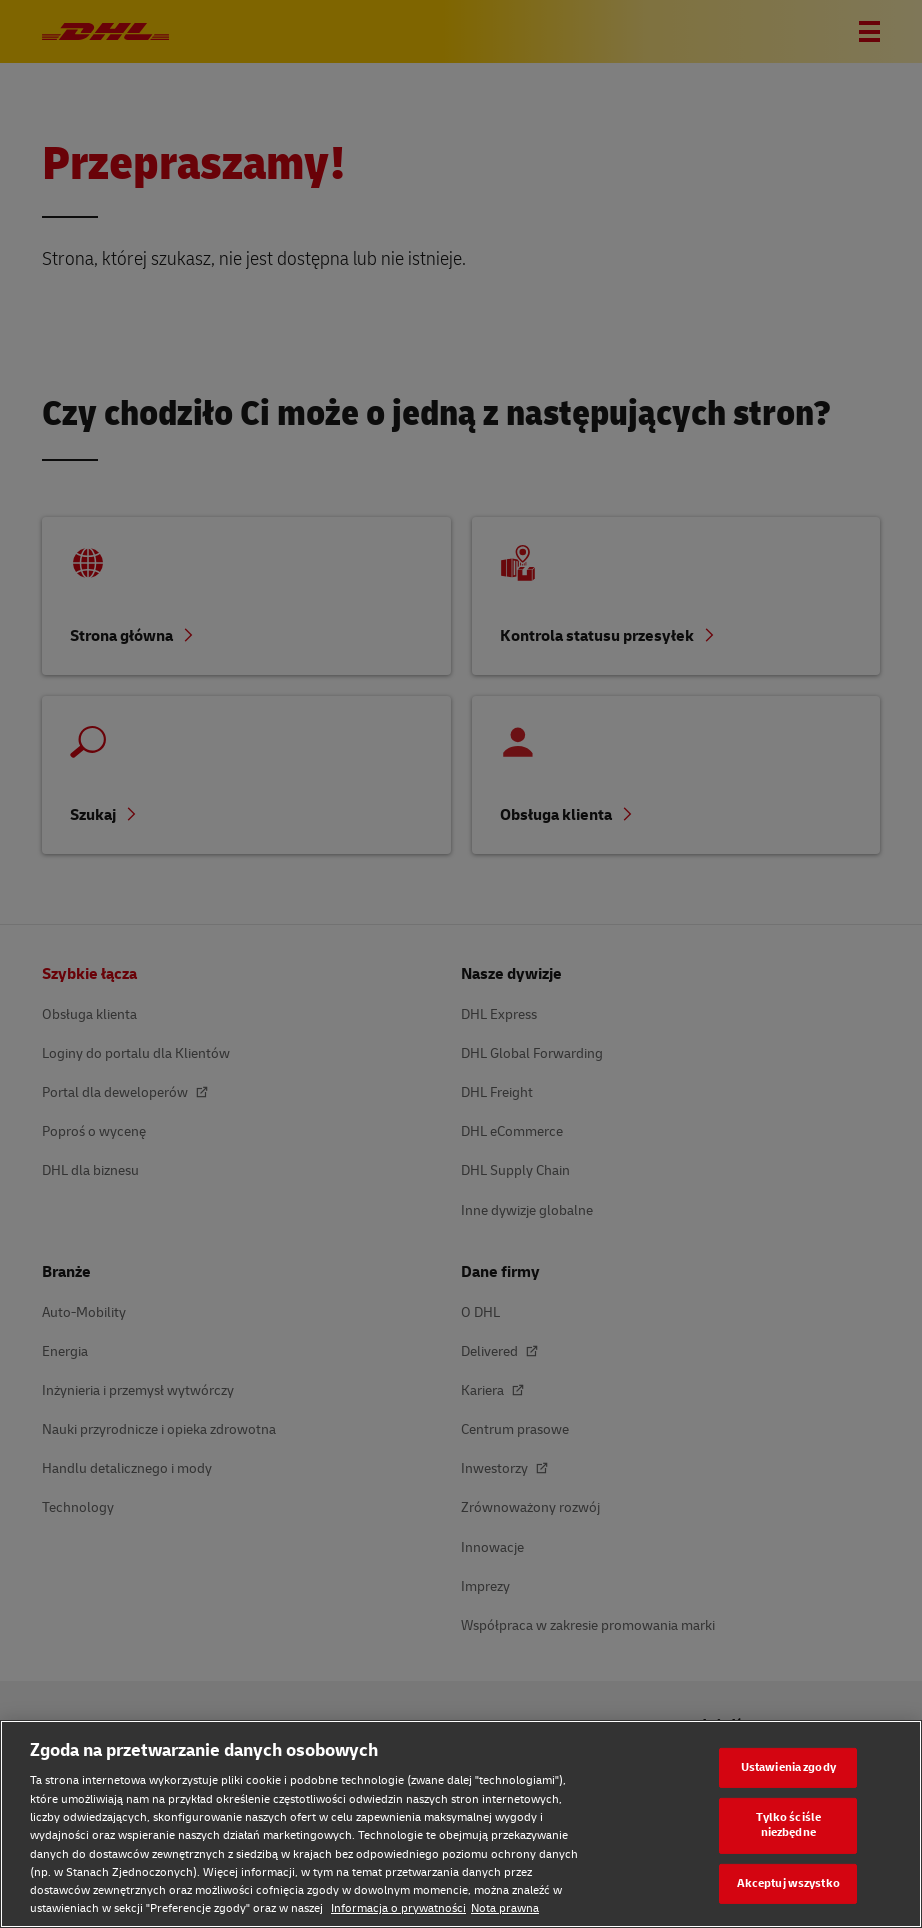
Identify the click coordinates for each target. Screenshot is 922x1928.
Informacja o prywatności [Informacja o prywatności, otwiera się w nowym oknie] (398, 1908)
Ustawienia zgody (788, 1767)
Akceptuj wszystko (788, 1883)
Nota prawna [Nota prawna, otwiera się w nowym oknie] (505, 1908)
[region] (461, 1824)
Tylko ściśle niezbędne (788, 1825)
